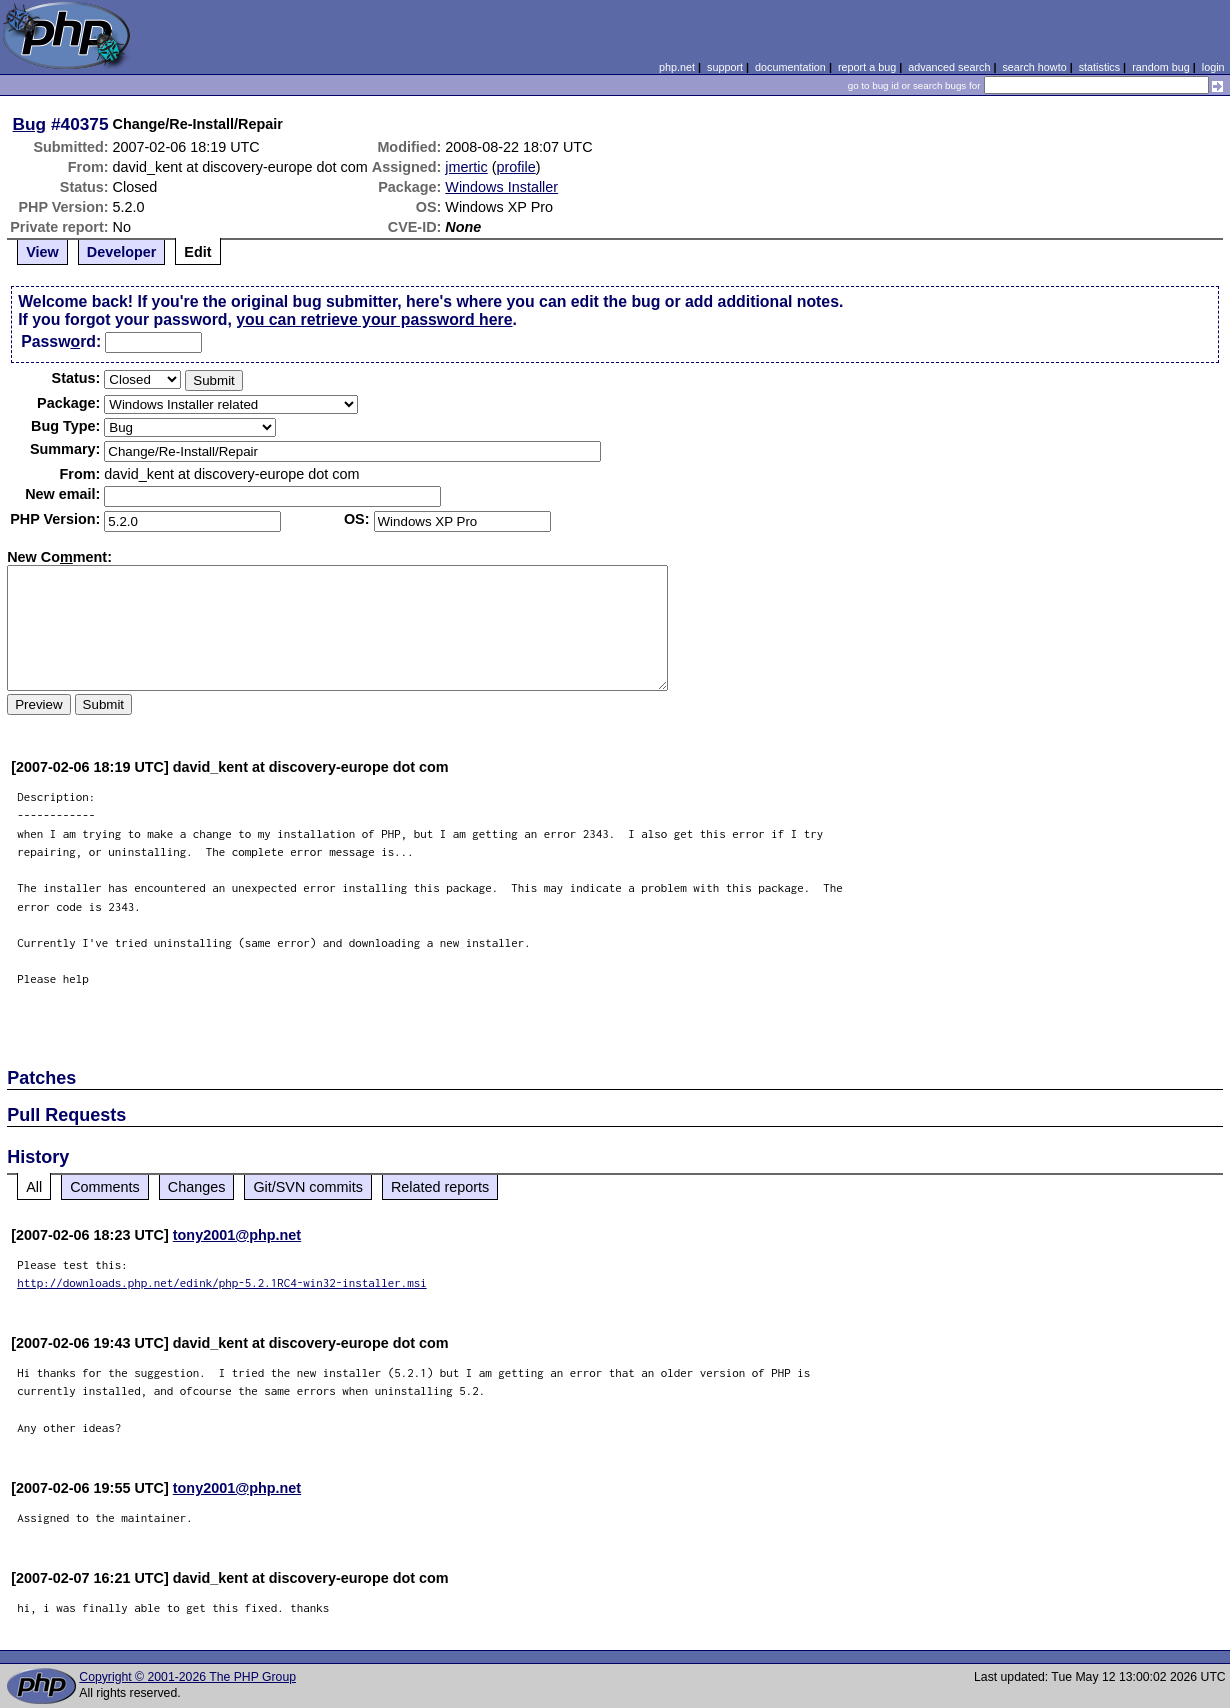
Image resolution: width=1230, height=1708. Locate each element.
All (34, 1187)
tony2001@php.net (237, 1235)
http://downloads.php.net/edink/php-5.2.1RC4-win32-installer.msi (222, 1282)
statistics (1099, 67)
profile (516, 167)
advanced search (949, 67)
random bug (1161, 67)
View (42, 252)
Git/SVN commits (308, 1187)
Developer (122, 252)
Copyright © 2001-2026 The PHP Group (187, 1677)
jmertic (466, 167)
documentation (790, 67)
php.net (677, 67)
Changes (197, 1187)
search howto (1034, 67)
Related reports (440, 1187)
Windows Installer (501, 187)
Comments (105, 1187)
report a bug (867, 67)
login (1213, 67)
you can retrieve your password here (374, 319)
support (725, 67)
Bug (30, 124)
